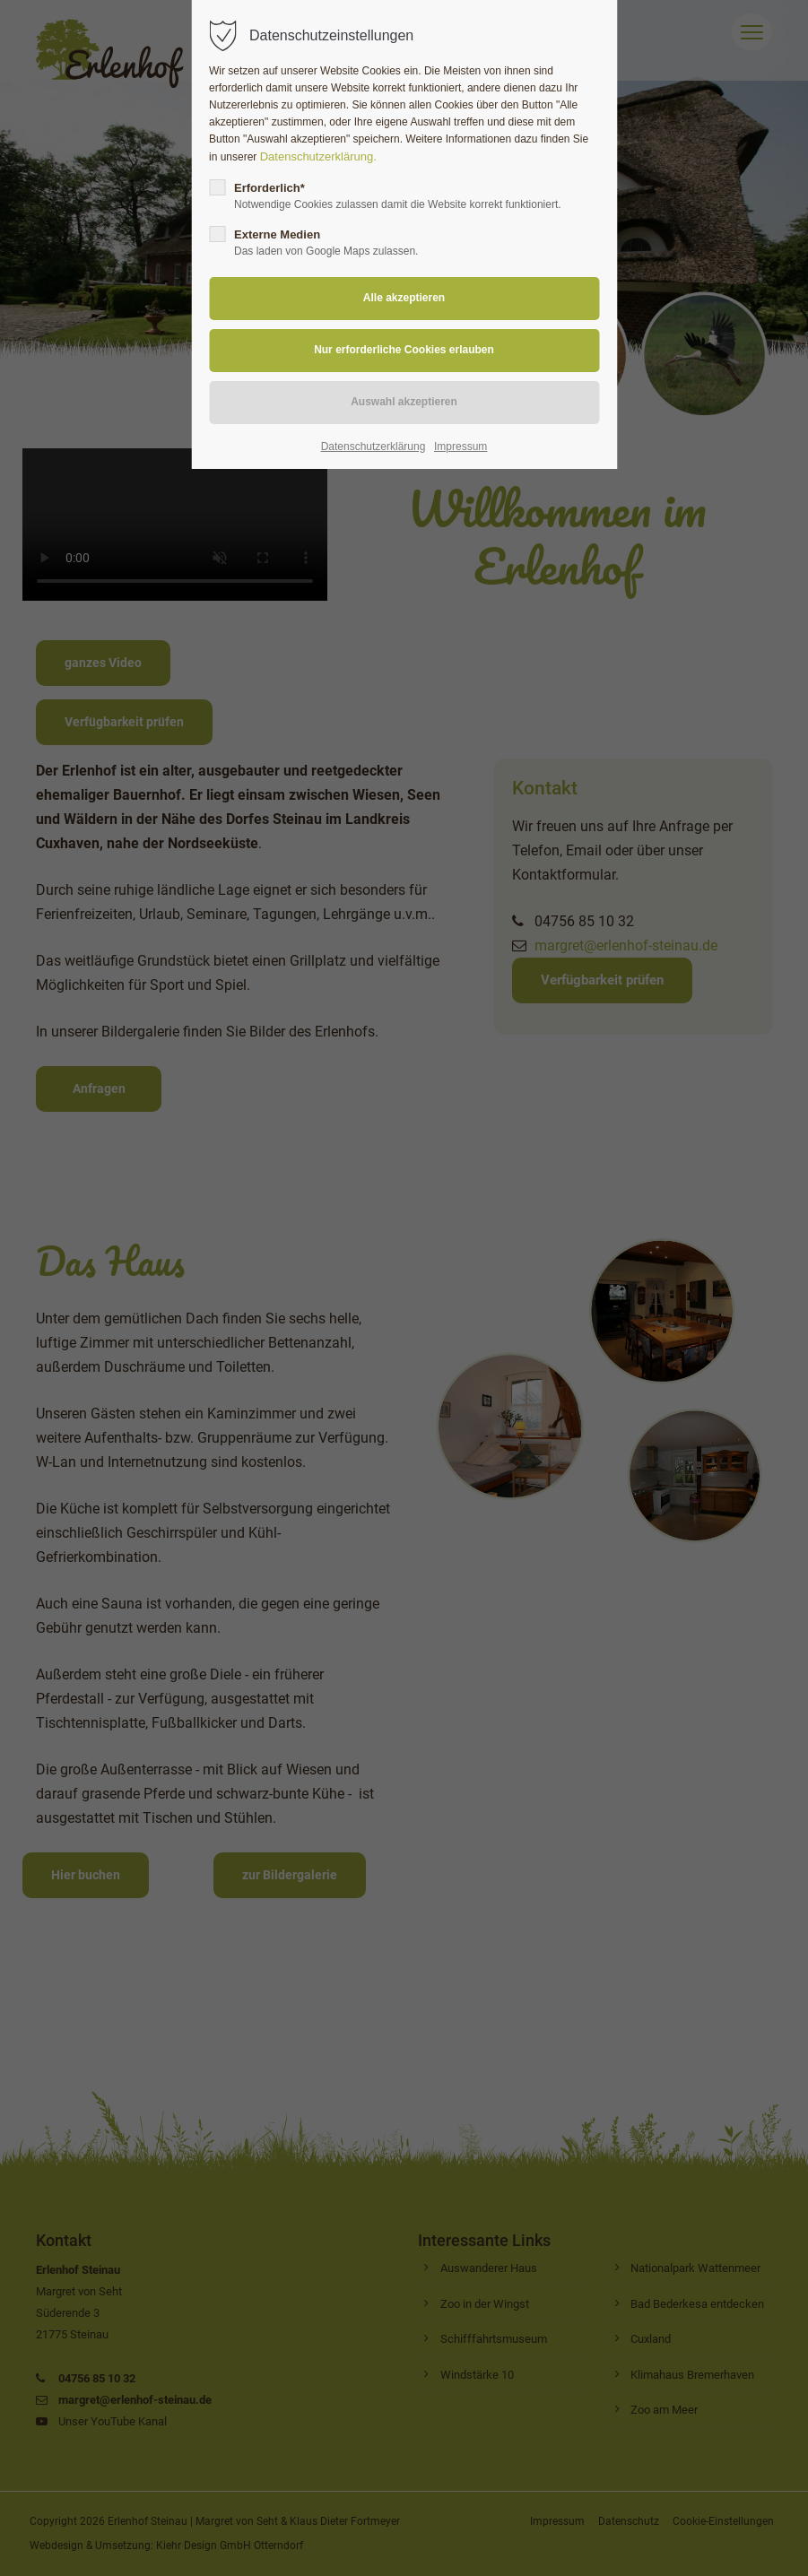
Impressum (460, 446)
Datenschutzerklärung (373, 446)
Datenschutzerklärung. (318, 156)
